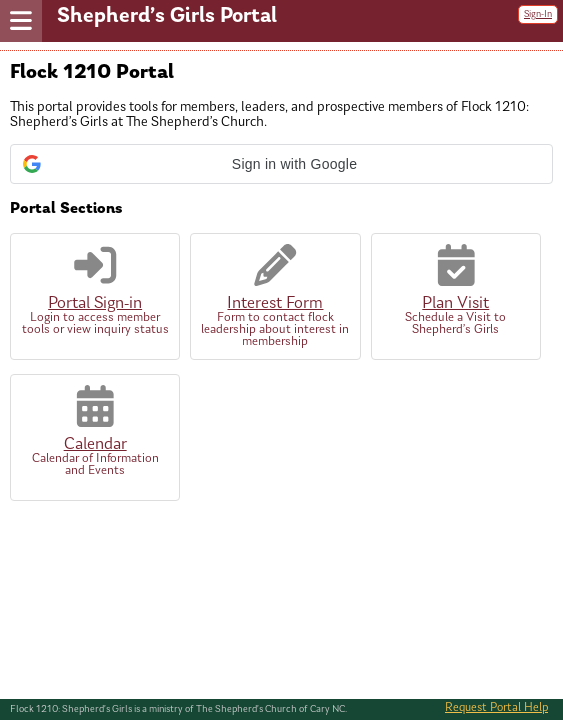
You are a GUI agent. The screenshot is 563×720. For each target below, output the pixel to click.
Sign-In (538, 14)
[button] (281, 164)
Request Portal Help (496, 708)
